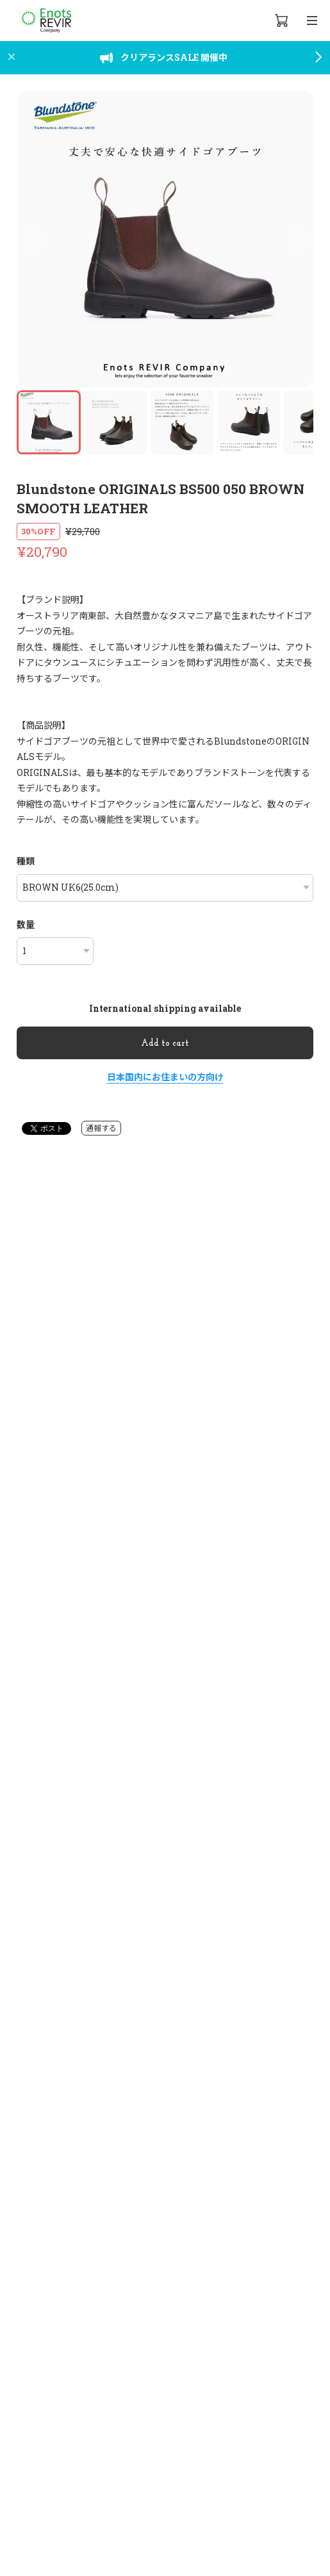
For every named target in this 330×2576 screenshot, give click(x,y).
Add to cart (165, 1043)
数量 (26, 924)
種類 (26, 861)
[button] (298, 239)
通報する (101, 1128)
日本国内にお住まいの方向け (165, 1077)
